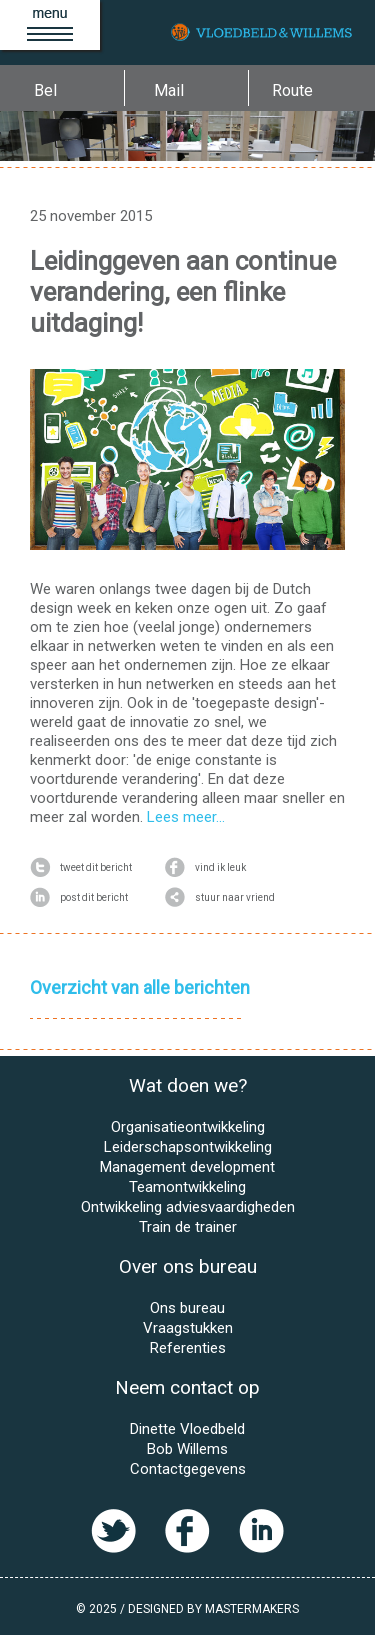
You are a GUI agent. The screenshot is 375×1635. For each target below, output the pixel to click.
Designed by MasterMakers (213, 1609)
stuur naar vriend (220, 898)
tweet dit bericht (81, 868)
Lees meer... (186, 817)
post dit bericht (79, 898)
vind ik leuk (205, 868)
